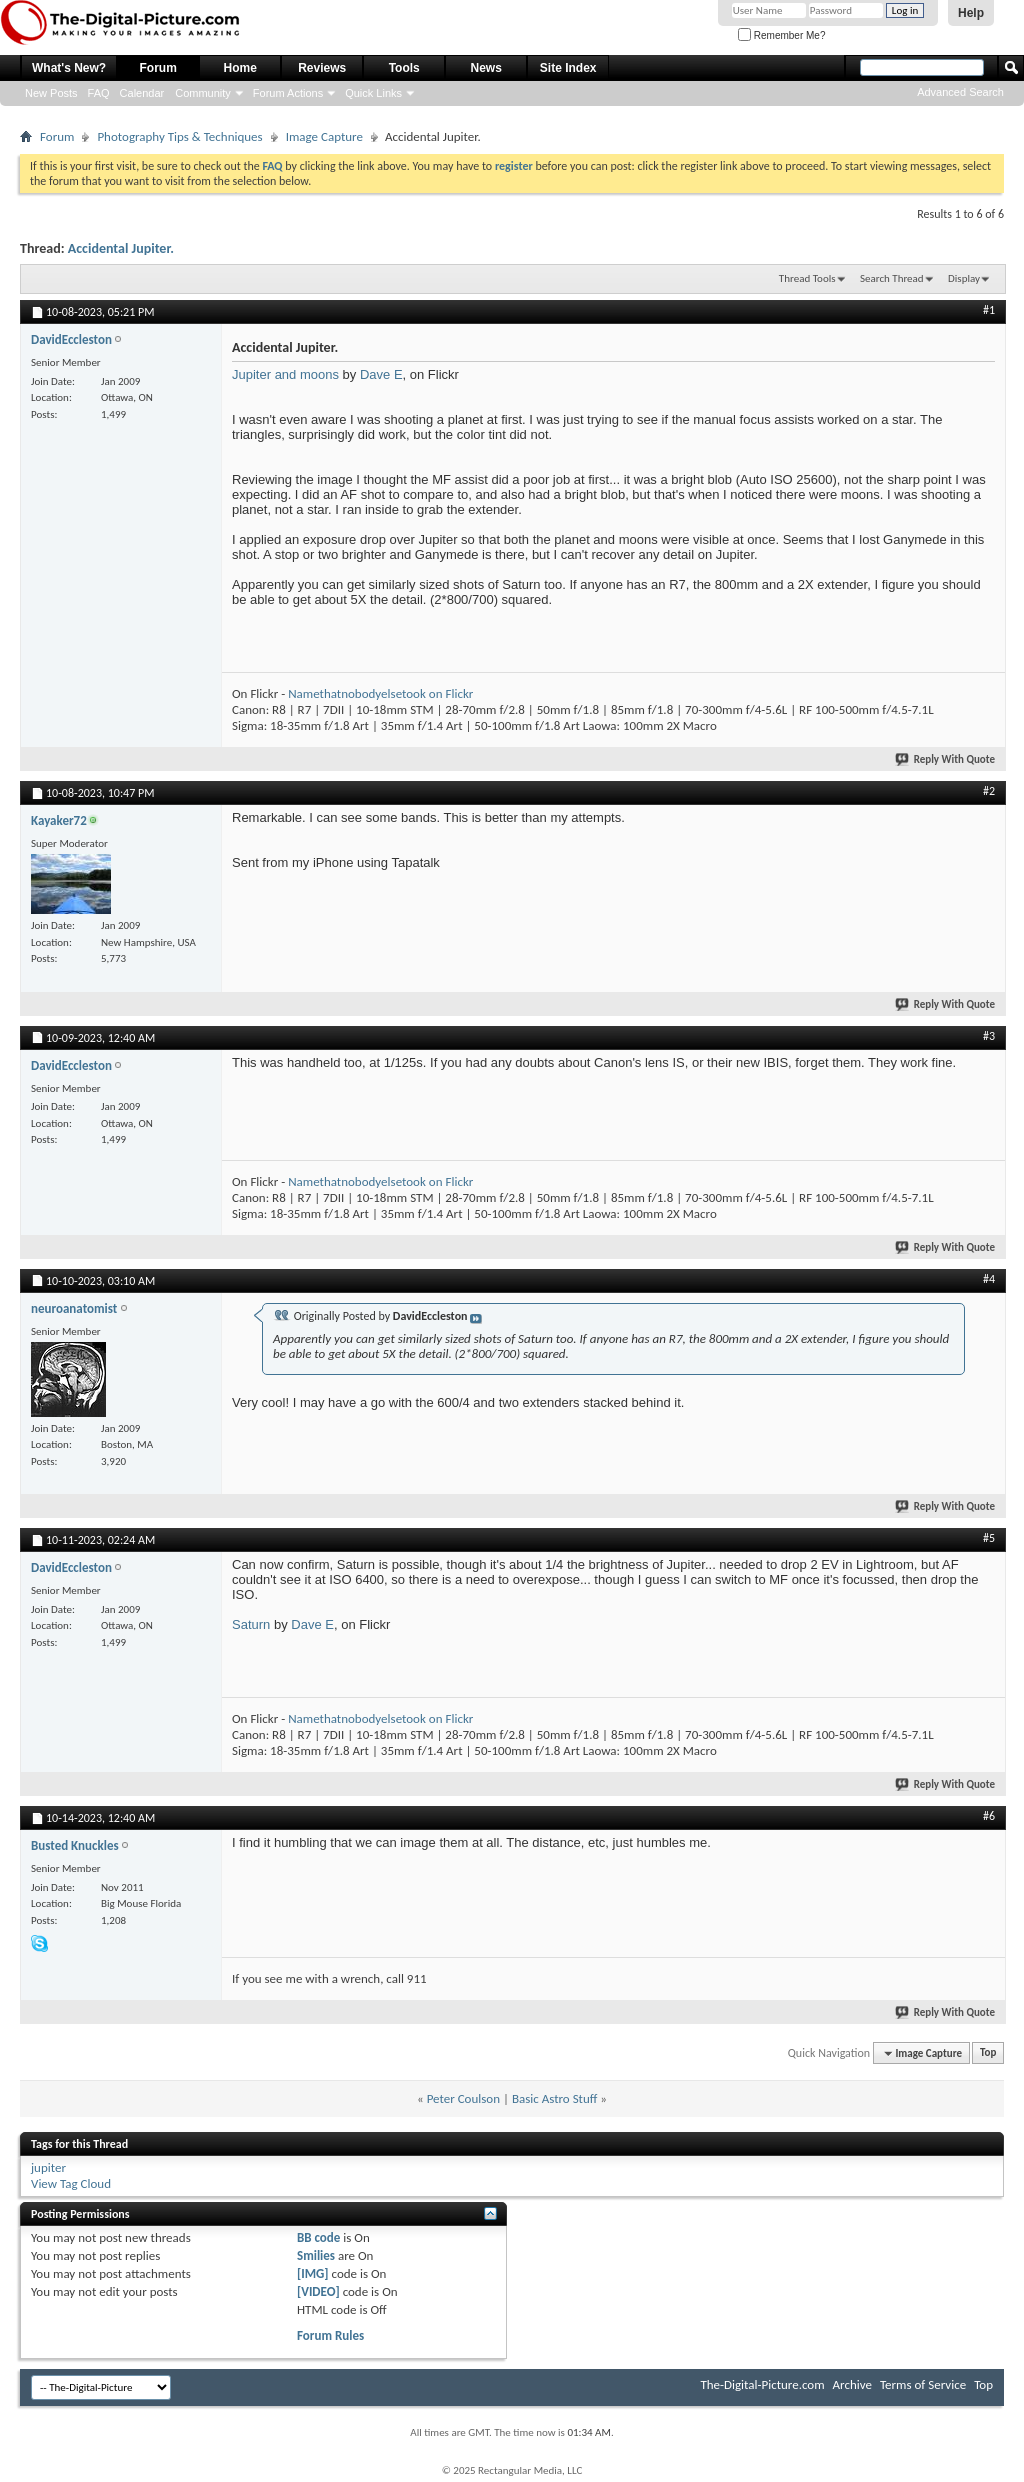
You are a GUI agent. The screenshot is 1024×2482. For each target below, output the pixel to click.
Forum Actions (288, 93)
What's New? (69, 68)
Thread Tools (807, 278)
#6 (989, 1816)
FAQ (99, 93)
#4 (989, 1279)
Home (240, 68)
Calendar (142, 93)
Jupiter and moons (285, 374)
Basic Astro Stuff (554, 2098)
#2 (989, 791)
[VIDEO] (318, 2291)
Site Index (568, 68)
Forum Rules (330, 2335)
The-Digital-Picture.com (762, 2384)
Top (988, 2053)
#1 (989, 310)
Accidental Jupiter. (121, 248)
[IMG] (313, 2273)
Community (203, 93)
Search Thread (892, 278)
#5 (989, 1538)
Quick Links (373, 93)
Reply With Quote (946, 759)
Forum (158, 68)
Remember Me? (781, 35)
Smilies (316, 2255)
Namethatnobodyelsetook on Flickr (380, 693)
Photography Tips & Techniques (179, 136)
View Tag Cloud (71, 2183)
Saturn (251, 1624)
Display (964, 278)
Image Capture (324, 136)
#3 (989, 1036)
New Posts (51, 93)
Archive (852, 2384)
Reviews (322, 68)
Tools (404, 68)
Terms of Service (923, 2384)
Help (971, 13)
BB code (318, 2237)
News (486, 68)
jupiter (48, 2167)
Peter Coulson (463, 2098)
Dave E (381, 374)
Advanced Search (960, 92)
